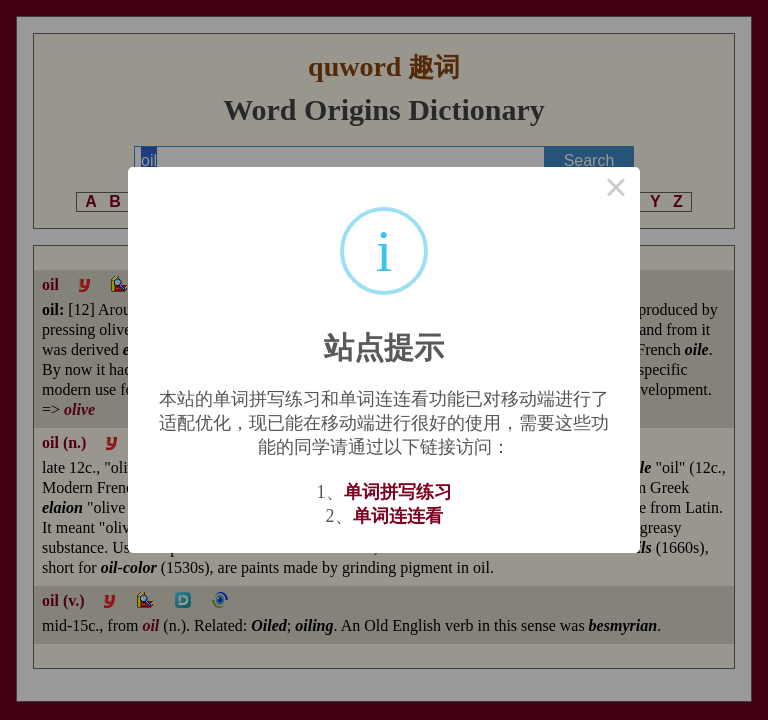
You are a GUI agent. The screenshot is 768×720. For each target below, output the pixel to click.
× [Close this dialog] (616, 191)
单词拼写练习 (398, 492)
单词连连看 (398, 516)
